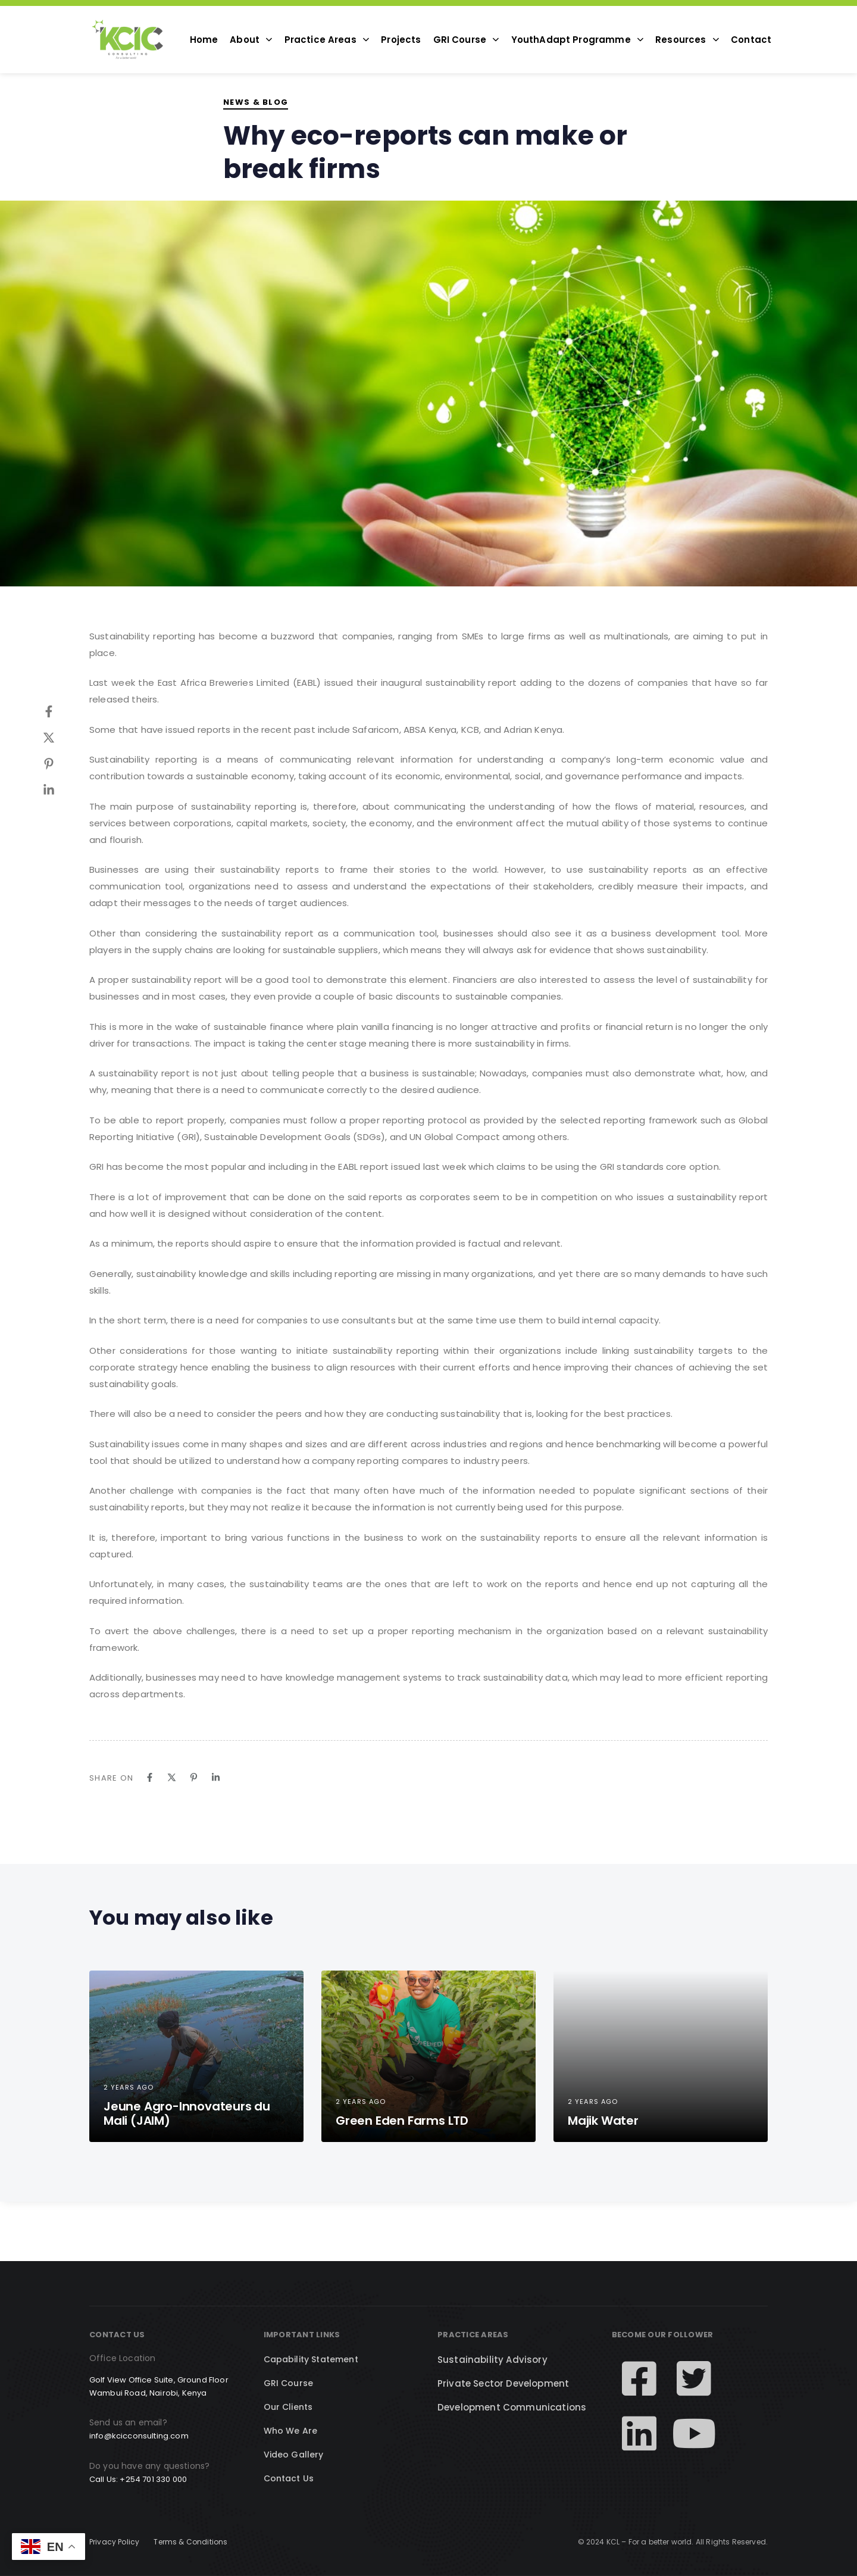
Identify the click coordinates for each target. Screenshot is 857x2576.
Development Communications (511, 2407)
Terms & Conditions (190, 2542)
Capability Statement (311, 2359)
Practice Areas (327, 39)
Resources (687, 39)
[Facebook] (61, 711)
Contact (751, 39)
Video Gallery (294, 2455)
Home (204, 39)
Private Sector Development (503, 2383)
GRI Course (466, 39)
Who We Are (291, 2431)
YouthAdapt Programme (577, 39)
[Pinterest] (61, 764)
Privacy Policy (114, 2542)
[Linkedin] (61, 790)
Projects (401, 39)
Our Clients (288, 2407)
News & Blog (255, 102)
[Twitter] (61, 738)
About (251, 39)
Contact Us (289, 2478)
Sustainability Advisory (492, 2359)
